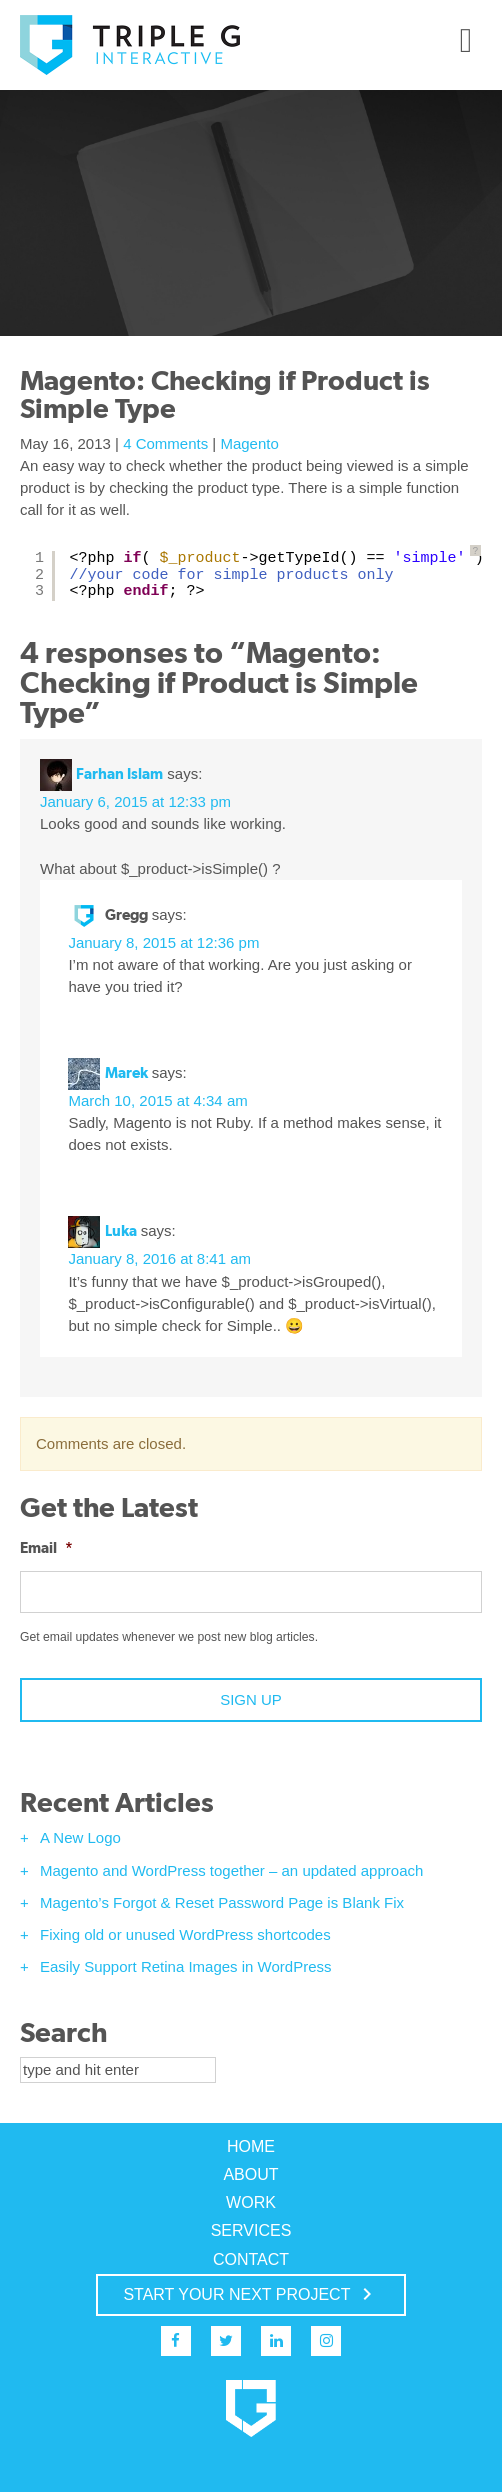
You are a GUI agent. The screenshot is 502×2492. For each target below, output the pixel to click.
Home (251, 2146)
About (250, 2174)
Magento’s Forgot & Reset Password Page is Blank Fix (222, 1902)
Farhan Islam (119, 773)
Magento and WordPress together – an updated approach (231, 1870)
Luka (121, 1230)
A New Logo (80, 1837)
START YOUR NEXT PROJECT (250, 2294)
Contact (251, 2259)
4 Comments (165, 443)
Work (251, 2202)
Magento (249, 443)
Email (46, 1547)
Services (251, 2230)
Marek (126, 1072)
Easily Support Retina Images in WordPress (186, 1966)
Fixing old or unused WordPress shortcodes (185, 1934)
